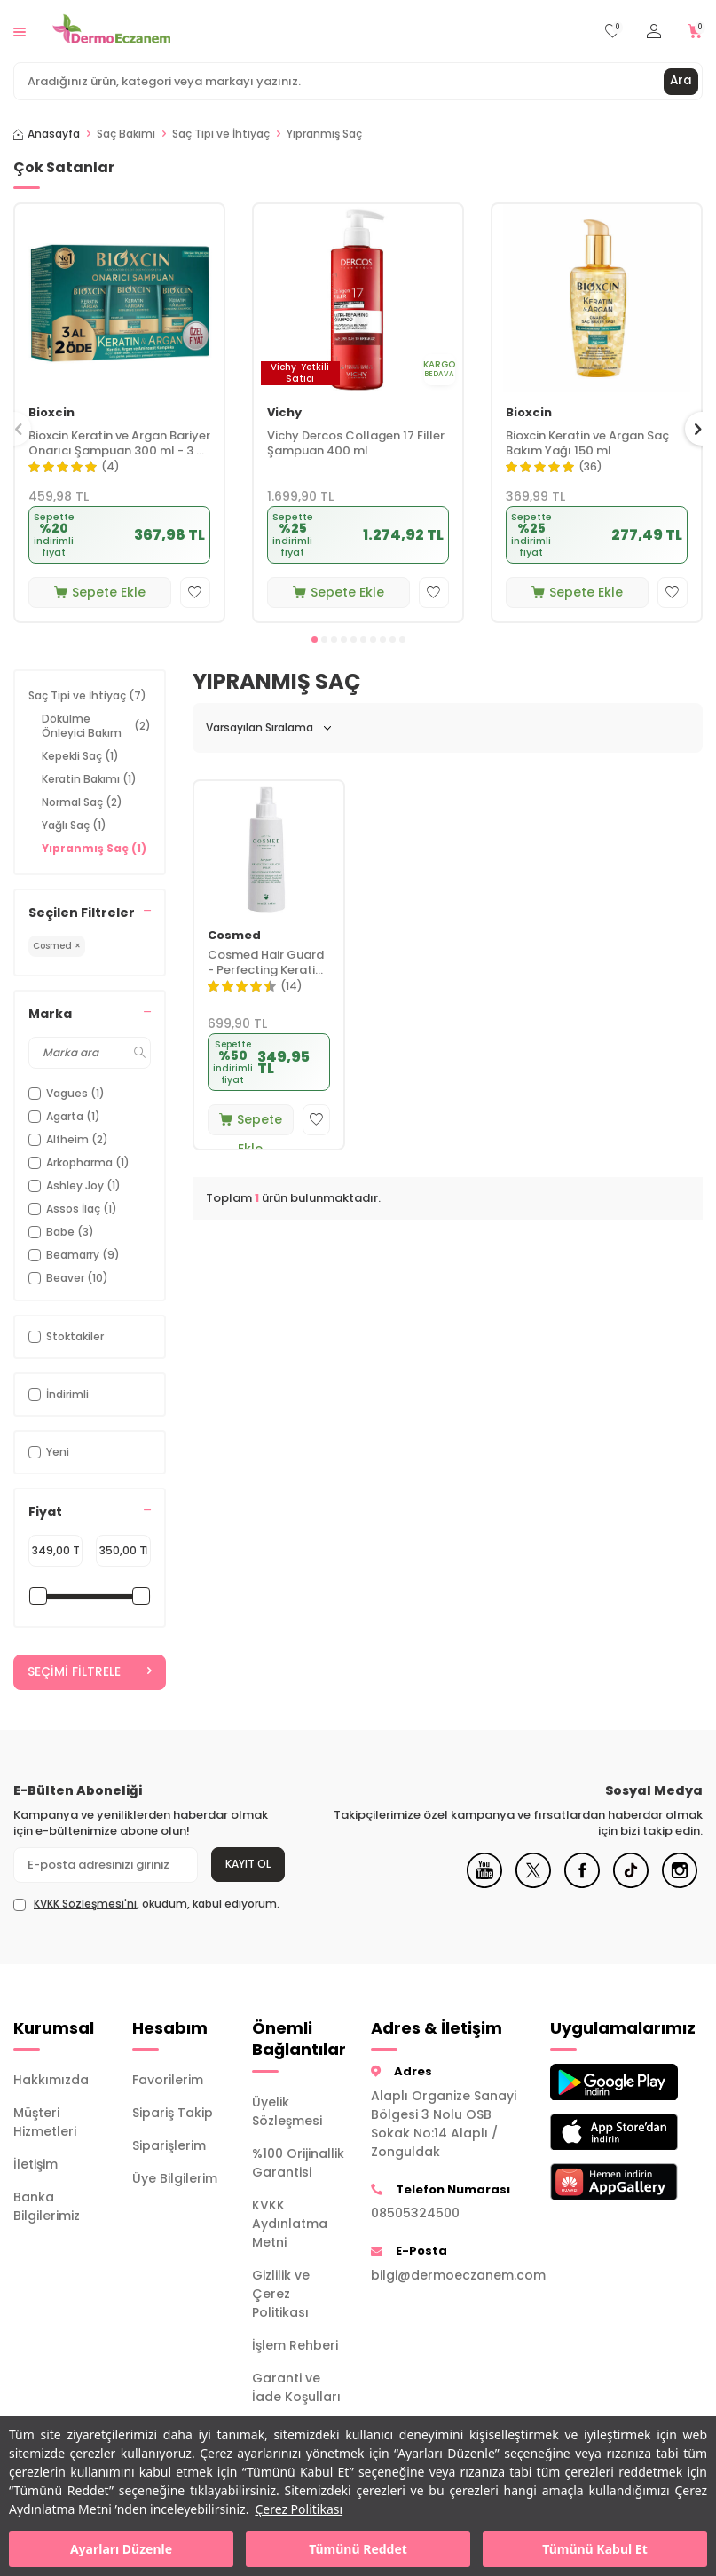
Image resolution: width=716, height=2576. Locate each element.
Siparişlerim (169, 2146)
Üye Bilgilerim (174, 2179)
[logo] (111, 31)
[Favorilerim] (612, 31)
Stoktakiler (66, 1336)
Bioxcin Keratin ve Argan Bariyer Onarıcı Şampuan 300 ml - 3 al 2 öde (119, 444)
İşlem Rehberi (295, 2345)
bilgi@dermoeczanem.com (447, 2275)
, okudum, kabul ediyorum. (146, 1904)
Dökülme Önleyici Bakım (96, 725)
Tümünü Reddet (358, 2548)
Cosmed (234, 936)
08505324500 (415, 2214)
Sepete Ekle (100, 592)
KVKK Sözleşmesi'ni (85, 1903)
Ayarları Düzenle (121, 2548)
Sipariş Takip (172, 2113)
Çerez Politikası (298, 2509)
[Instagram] (679, 1883)
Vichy (284, 413)
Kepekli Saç (80, 755)
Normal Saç (82, 802)
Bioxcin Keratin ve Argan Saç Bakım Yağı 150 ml (587, 444)
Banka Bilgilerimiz (46, 2207)
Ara (680, 81)
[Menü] (19, 30)
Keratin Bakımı (89, 778)
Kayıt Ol (248, 1864)
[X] (533, 1883)
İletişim (35, 2165)
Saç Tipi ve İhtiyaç (221, 134)
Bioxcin (51, 413)
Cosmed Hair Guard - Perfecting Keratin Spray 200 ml (266, 963)
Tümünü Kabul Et (594, 2548)
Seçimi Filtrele (90, 1672)
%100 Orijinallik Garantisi (298, 2163)
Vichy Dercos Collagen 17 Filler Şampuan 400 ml (356, 444)
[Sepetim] (695, 31)
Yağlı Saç (74, 825)
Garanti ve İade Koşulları (296, 2387)
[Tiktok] (631, 1883)
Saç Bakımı (126, 134)
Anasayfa (46, 134)
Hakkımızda (51, 2081)
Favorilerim (167, 2081)
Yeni (48, 1451)
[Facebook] (582, 1883)
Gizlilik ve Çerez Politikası (281, 2293)
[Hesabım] (654, 31)
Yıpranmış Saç (94, 848)
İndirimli (58, 1394)
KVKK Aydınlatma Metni (289, 2223)
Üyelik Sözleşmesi (287, 2111)
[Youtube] (484, 1883)
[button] (314, 639)
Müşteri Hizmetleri (44, 2123)
